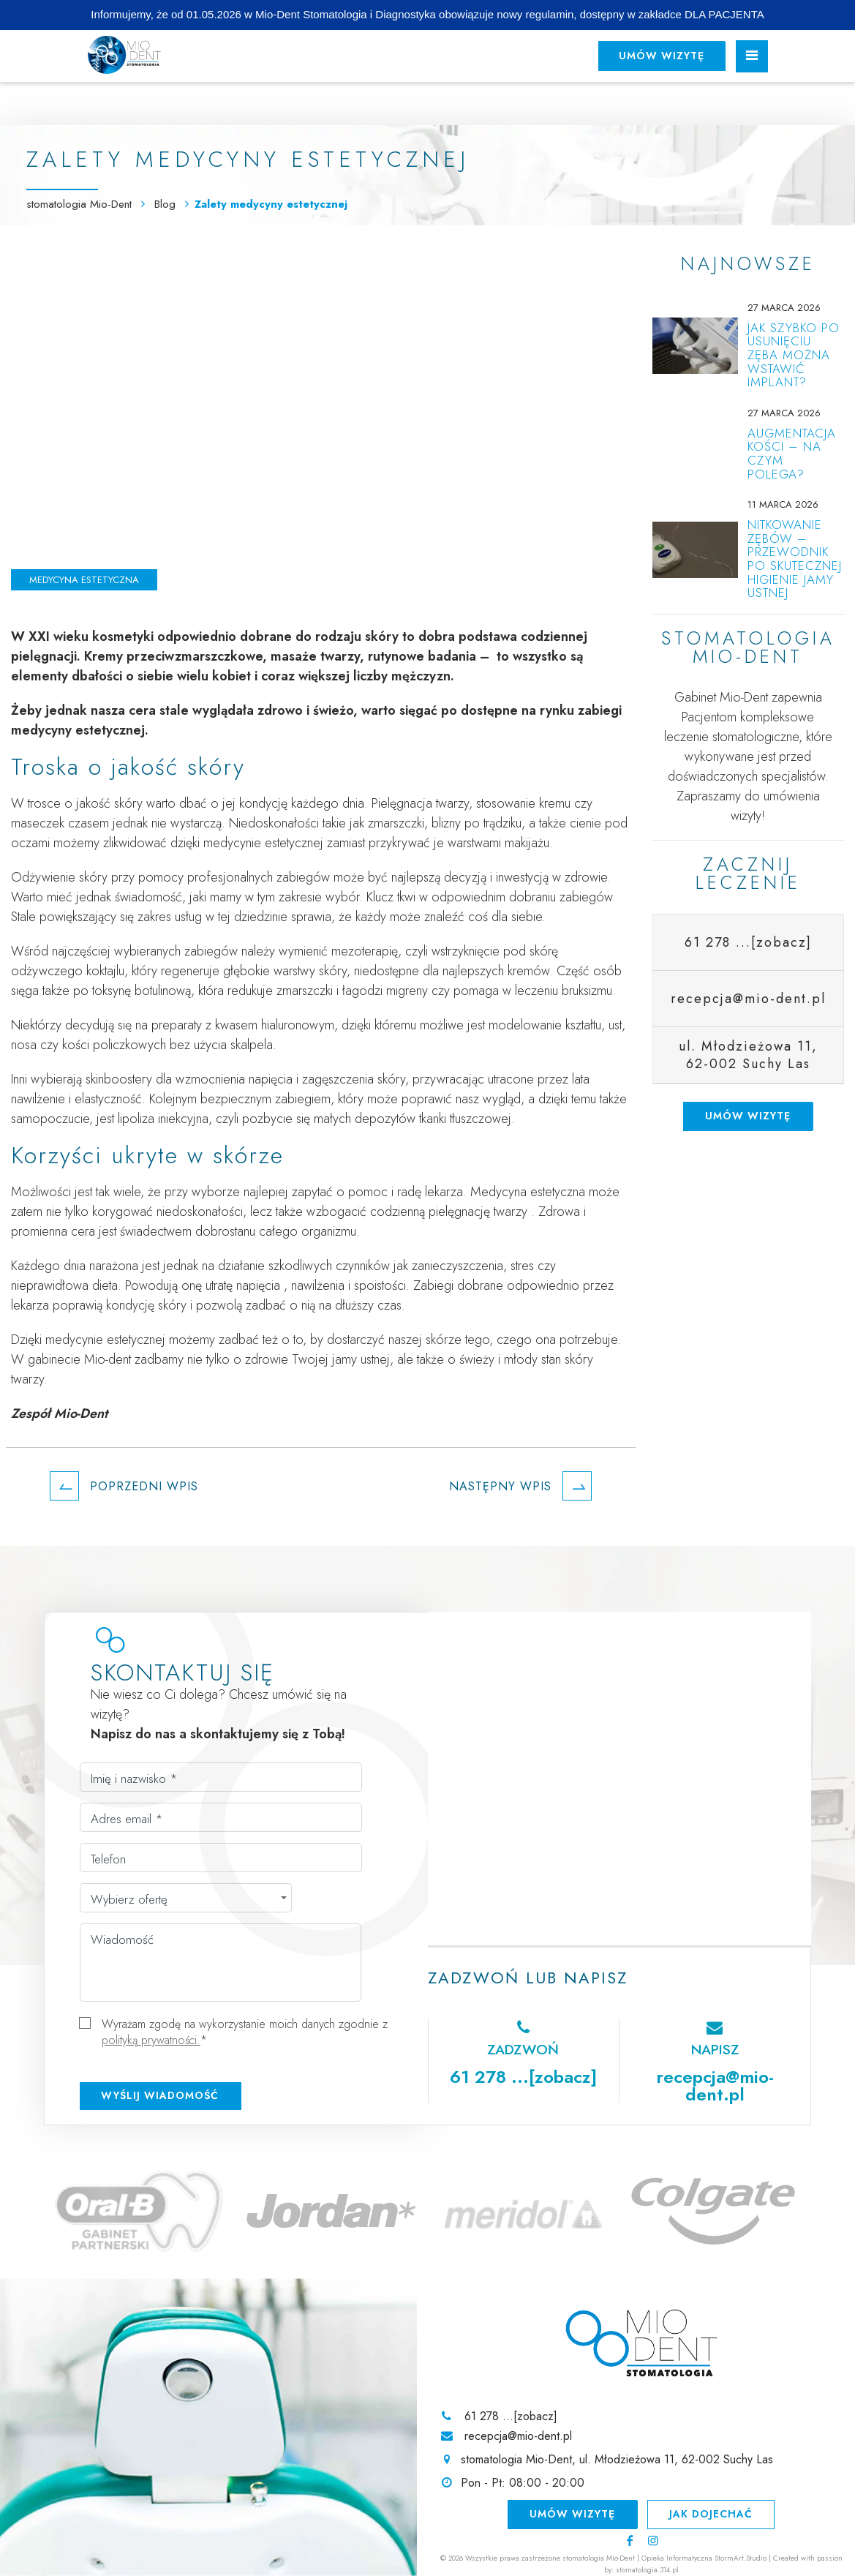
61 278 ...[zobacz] (748, 942)
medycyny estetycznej (78, 730)
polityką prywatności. (151, 2040)
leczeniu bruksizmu (563, 990)
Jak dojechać (711, 2513)
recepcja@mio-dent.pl (715, 2085)
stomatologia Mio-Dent (79, 204)
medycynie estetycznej (263, 842)
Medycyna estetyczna (84, 580)
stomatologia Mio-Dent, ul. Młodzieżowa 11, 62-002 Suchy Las (617, 2459)
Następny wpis (520, 1486)
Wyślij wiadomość (160, 2095)
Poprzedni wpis (124, 1486)
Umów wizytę (660, 55)
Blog (166, 204)
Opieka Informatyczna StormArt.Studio (704, 2558)
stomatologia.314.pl (647, 2569)
